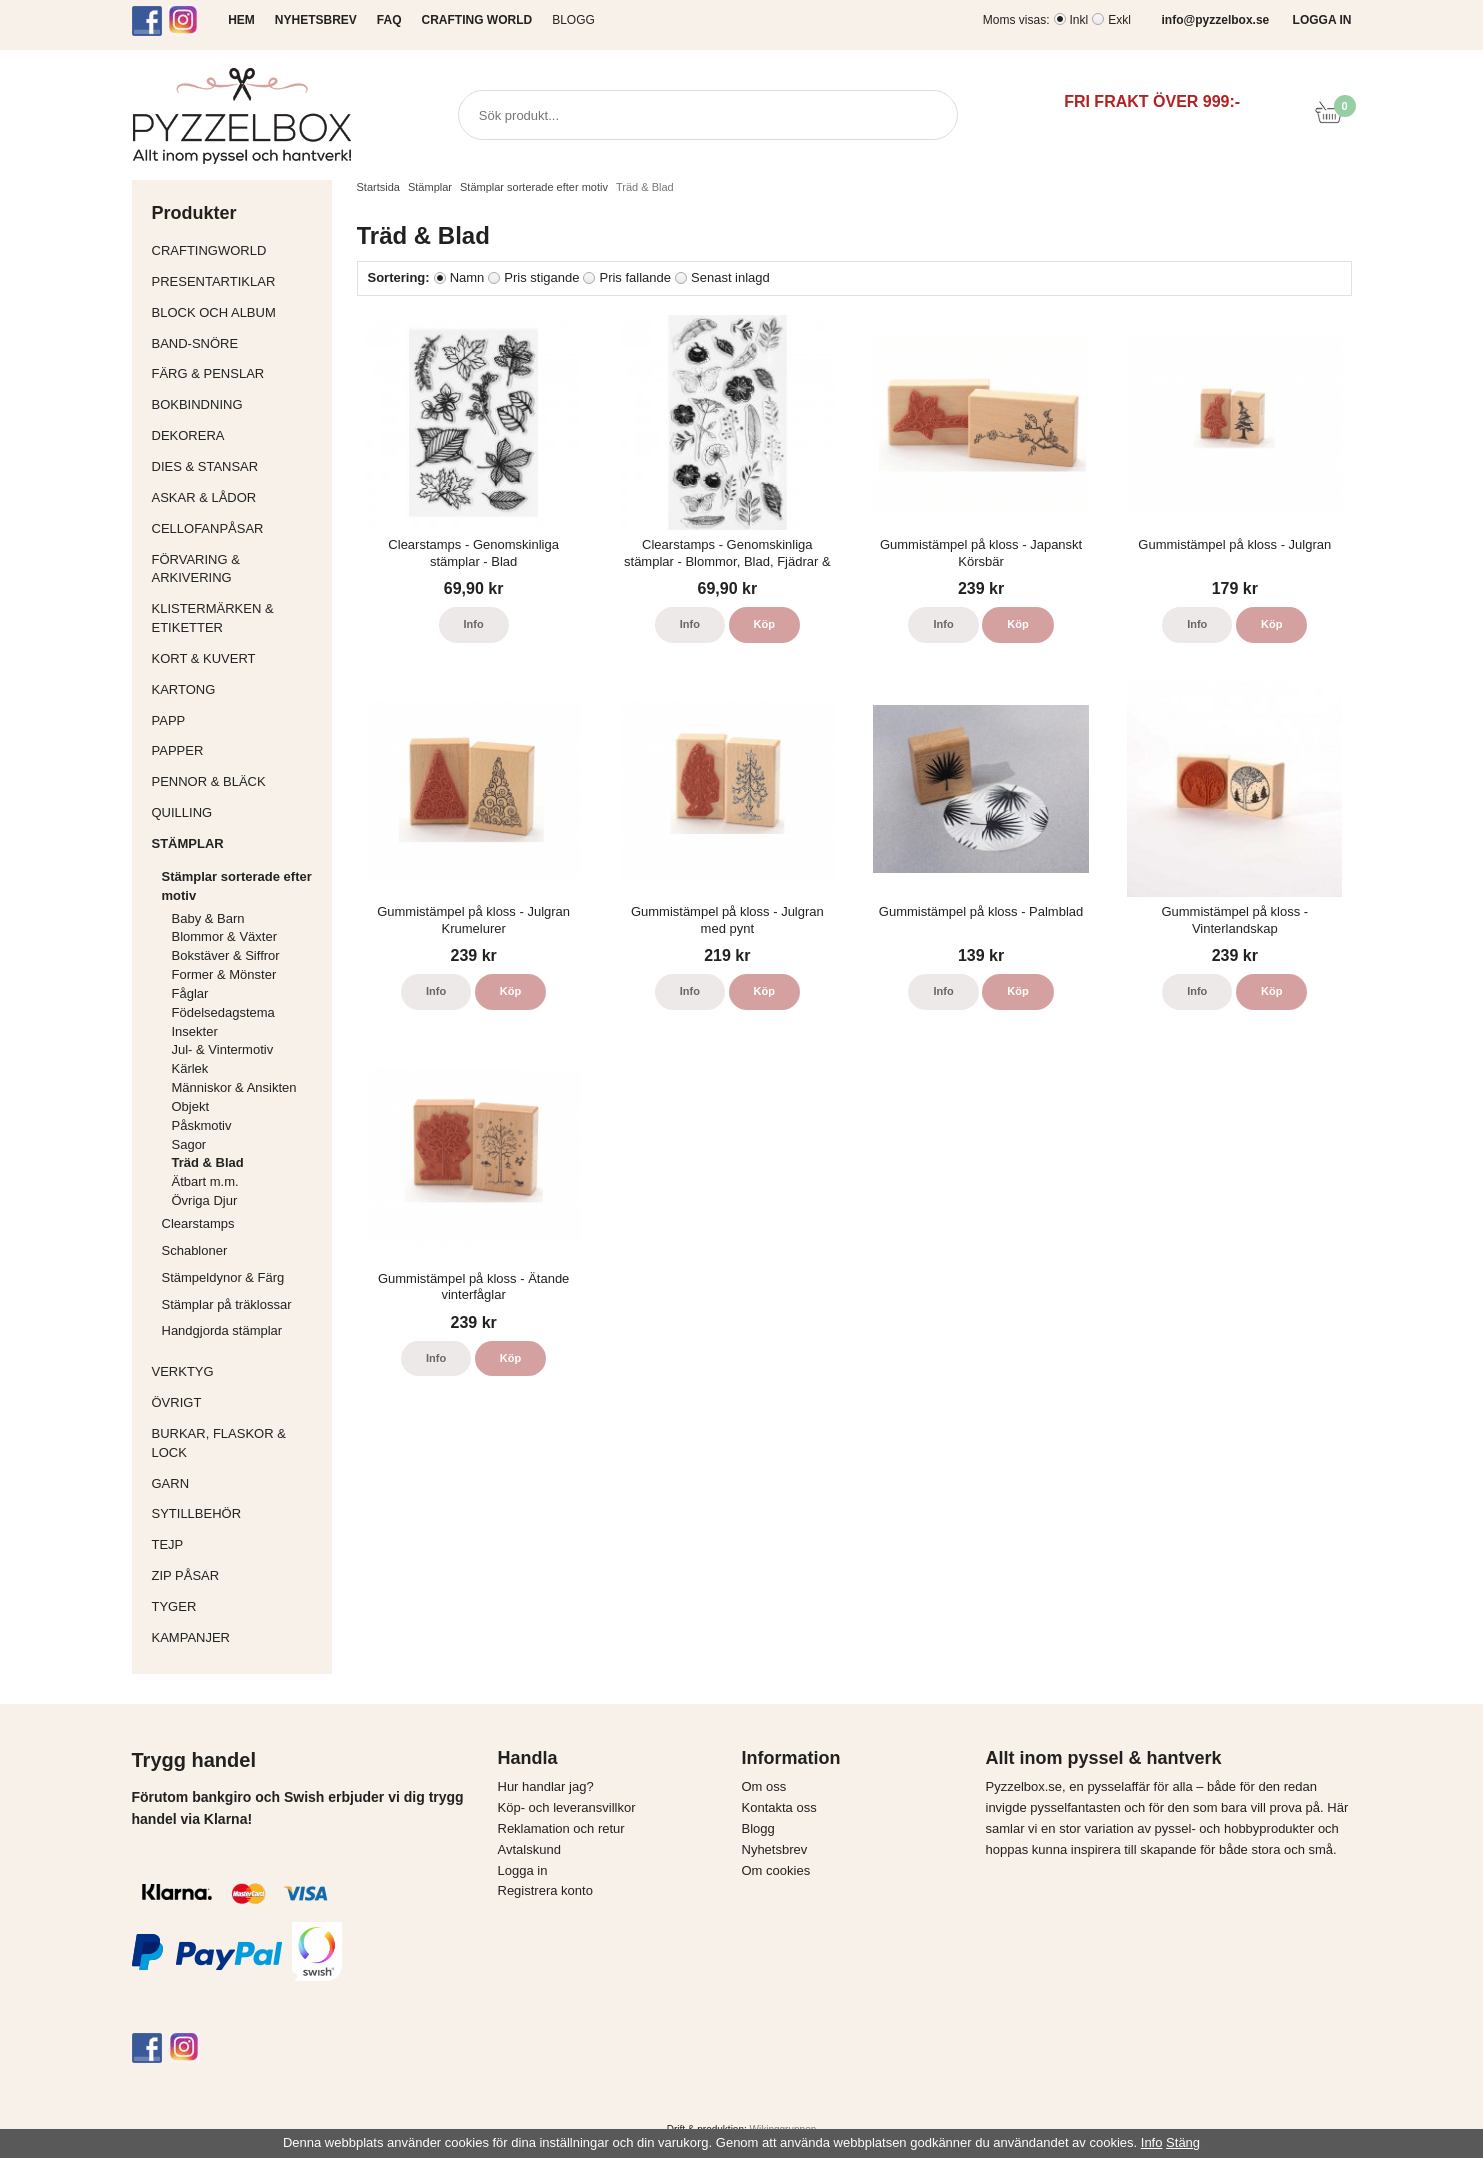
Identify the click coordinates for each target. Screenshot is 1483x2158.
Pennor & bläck (237, 781)
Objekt (191, 1106)
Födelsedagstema (223, 1012)
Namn (467, 277)
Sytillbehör (237, 1513)
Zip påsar (186, 1575)
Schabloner (195, 1250)
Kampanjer (191, 1637)
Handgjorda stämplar (222, 1330)
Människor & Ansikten (234, 1087)
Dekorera (237, 435)
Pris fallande (635, 277)
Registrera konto (545, 1890)
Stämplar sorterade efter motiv (242, 886)
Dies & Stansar (237, 466)
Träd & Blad (208, 1162)
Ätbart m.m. (205, 1181)
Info (474, 624)
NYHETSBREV (316, 20)
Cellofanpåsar (208, 528)
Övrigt (177, 1402)
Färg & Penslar (237, 373)
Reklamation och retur (561, 1828)
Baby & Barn (208, 918)
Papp (237, 720)
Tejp (237, 1544)
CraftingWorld (237, 250)
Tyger (237, 1606)
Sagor (189, 1144)
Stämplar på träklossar (227, 1304)
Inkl (1079, 20)
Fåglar (190, 993)
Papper (237, 750)
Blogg (573, 20)
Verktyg (237, 1371)
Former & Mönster (224, 974)
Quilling (237, 812)
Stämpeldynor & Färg (223, 1277)
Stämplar (237, 843)
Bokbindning (237, 404)
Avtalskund (529, 1849)
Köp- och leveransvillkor (567, 1807)
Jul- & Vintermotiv (223, 1049)
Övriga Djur (205, 1200)
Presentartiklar (237, 281)
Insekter (195, 1031)
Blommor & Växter (224, 936)
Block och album (237, 312)
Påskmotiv (202, 1125)
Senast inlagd (730, 277)
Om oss (764, 1786)
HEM (241, 20)
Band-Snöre (237, 343)
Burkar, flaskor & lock (237, 1443)
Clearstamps (198, 1223)
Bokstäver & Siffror (226, 955)
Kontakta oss (779, 1807)
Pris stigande (541, 277)
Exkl (1119, 20)
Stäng (1183, 2142)
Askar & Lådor (204, 497)
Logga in (523, 1870)
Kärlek (190, 1068)
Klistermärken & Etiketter (237, 618)
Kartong (237, 689)
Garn (237, 1483)
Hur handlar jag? (546, 1786)
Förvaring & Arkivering (237, 569)
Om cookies (776, 1870)
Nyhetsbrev (775, 1849)
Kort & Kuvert (237, 658)
